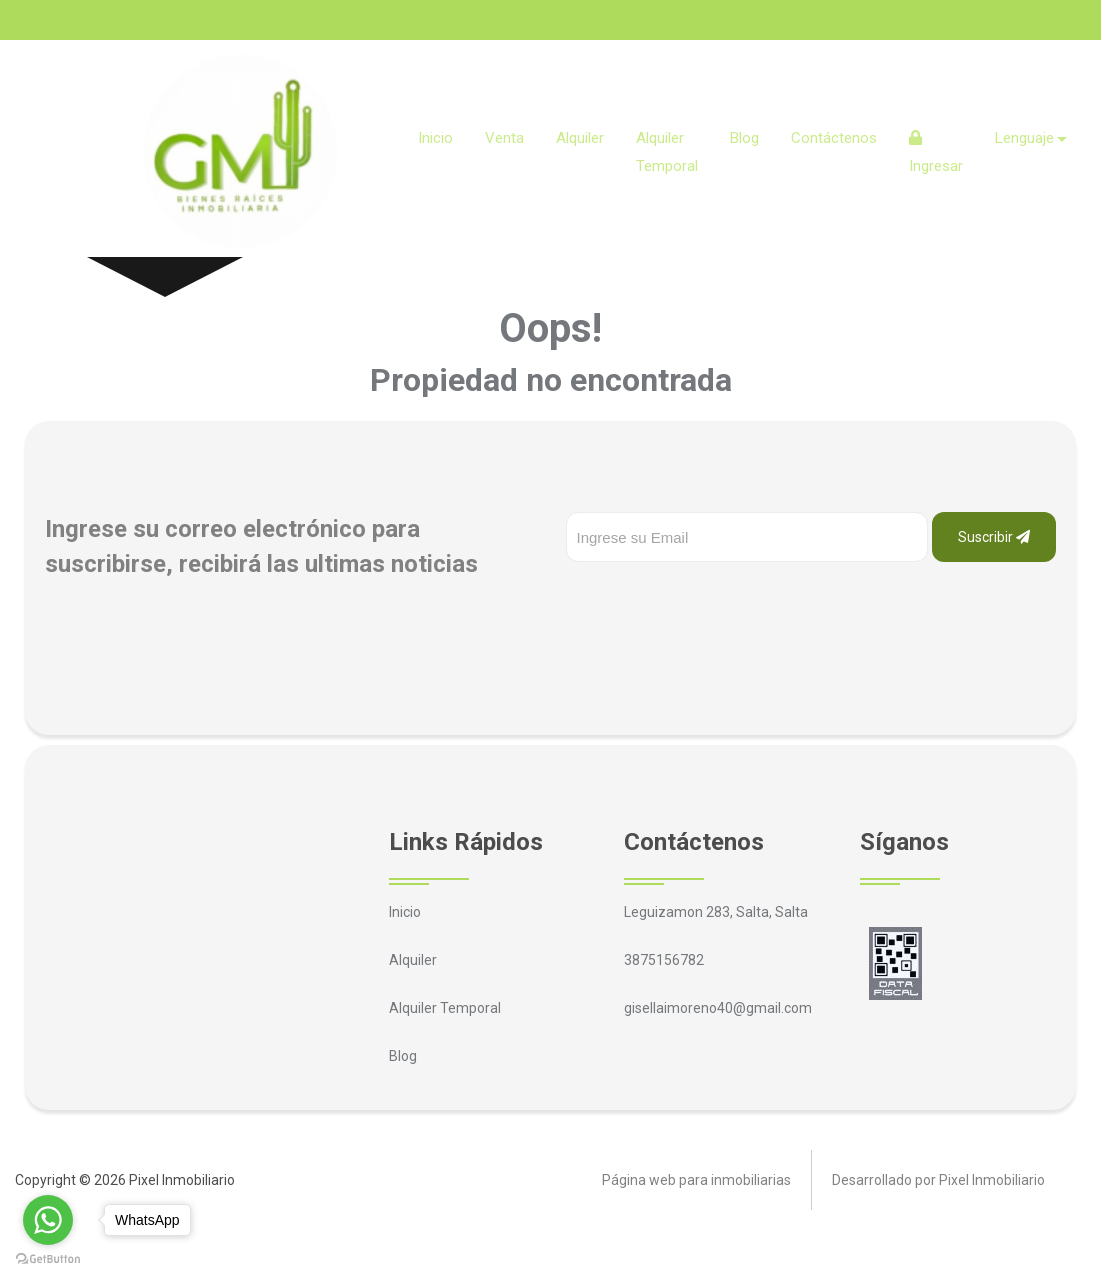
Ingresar (936, 152)
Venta (504, 138)
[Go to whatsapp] (48, 1220)
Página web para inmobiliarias (696, 1180)
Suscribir (994, 537)
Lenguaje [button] (1024, 138)
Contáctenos (834, 138)
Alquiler (580, 138)
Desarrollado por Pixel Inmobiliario (938, 1180)
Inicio (435, 138)
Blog (744, 138)
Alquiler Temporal (667, 152)
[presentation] (718, 602)
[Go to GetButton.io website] (48, 1258)
